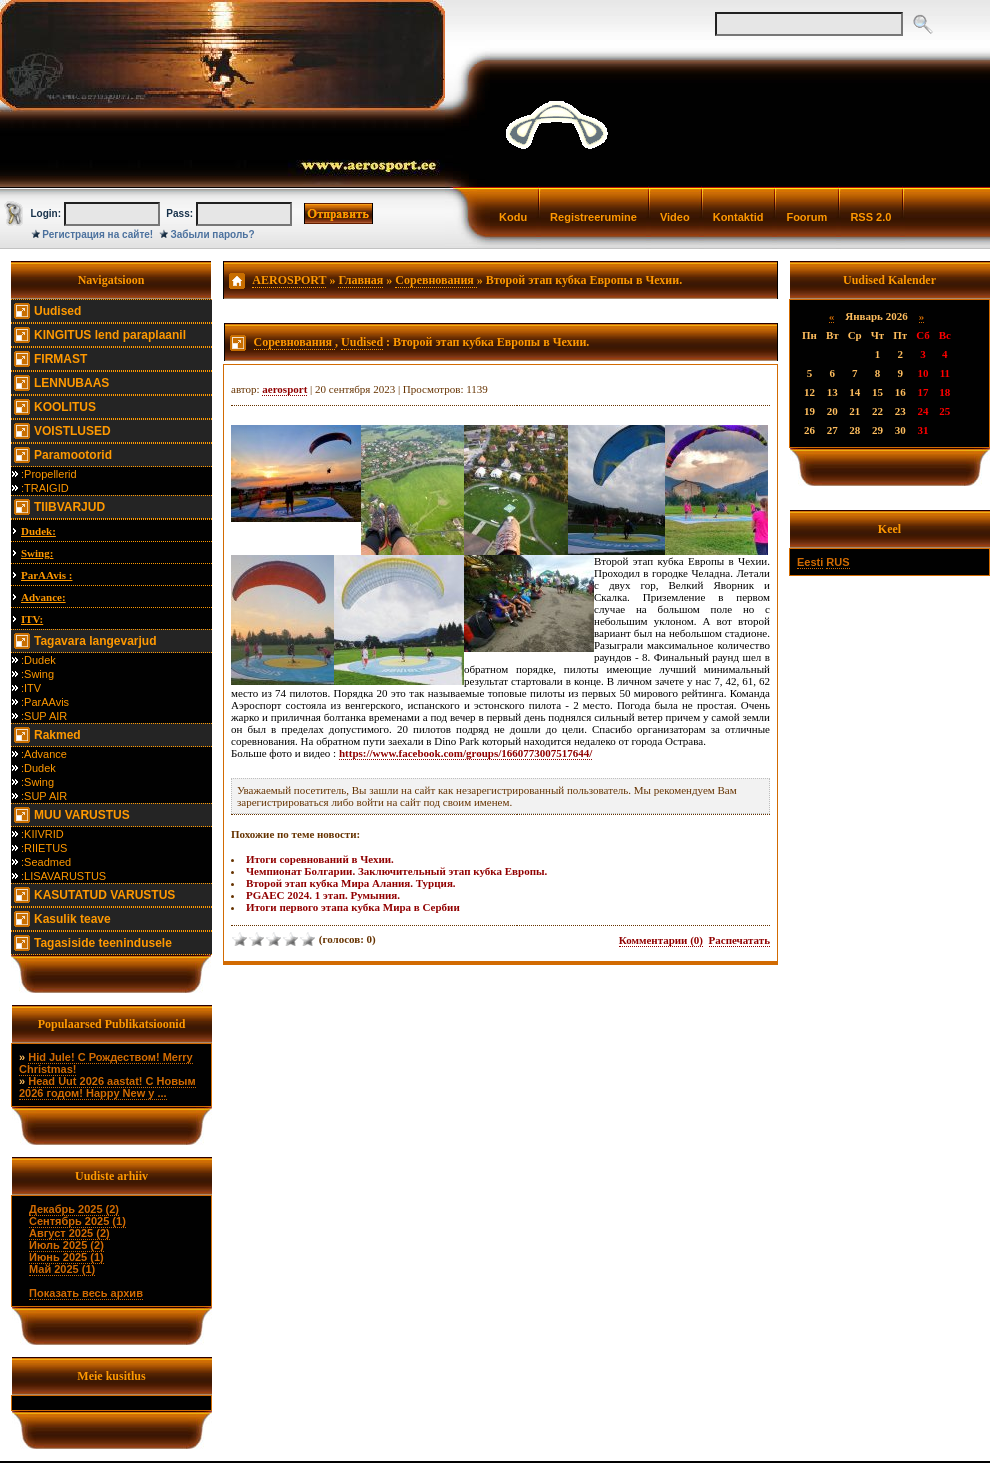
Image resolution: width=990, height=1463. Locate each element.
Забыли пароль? (213, 234)
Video (675, 217)
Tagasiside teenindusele (103, 943)
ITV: (32, 619)
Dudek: (38, 531)
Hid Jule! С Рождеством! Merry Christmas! (106, 1063)
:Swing (37, 674)
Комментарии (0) (661, 940)
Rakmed (57, 735)
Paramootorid (73, 455)
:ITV (31, 688)
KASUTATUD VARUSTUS (104, 895)
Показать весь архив (86, 1293)
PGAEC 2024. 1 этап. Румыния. (323, 895)
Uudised (57, 311)
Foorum (806, 217)
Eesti (810, 562)
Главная (360, 280)
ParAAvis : (46, 575)
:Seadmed (46, 862)
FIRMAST (60, 359)
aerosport (284, 389)
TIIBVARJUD (69, 507)
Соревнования (436, 280)
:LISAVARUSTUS (63, 876)
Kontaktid (738, 217)
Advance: (43, 597)
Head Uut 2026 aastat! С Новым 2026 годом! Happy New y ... (107, 1087)
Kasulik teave (72, 919)
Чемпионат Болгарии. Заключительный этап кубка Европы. (396, 871)
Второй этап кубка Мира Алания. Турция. (351, 883)
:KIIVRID (42, 834)
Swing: (37, 553)
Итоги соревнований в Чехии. (320, 859)
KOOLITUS (65, 407)
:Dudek (38, 660)
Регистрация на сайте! (97, 234)
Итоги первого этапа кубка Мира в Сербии (353, 907)
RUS (837, 562)
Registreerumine (593, 217)
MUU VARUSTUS (82, 815)
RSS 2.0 (870, 217)
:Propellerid (49, 474)
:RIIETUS (44, 848)
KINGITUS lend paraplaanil (110, 335)
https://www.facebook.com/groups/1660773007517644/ (465, 753)
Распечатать (739, 940)
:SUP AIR (44, 716)
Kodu (513, 217)
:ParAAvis (45, 702)
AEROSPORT (289, 280)
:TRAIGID (45, 488)
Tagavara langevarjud (95, 641)
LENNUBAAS (71, 383)
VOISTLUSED (72, 431)
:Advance (44, 754)
